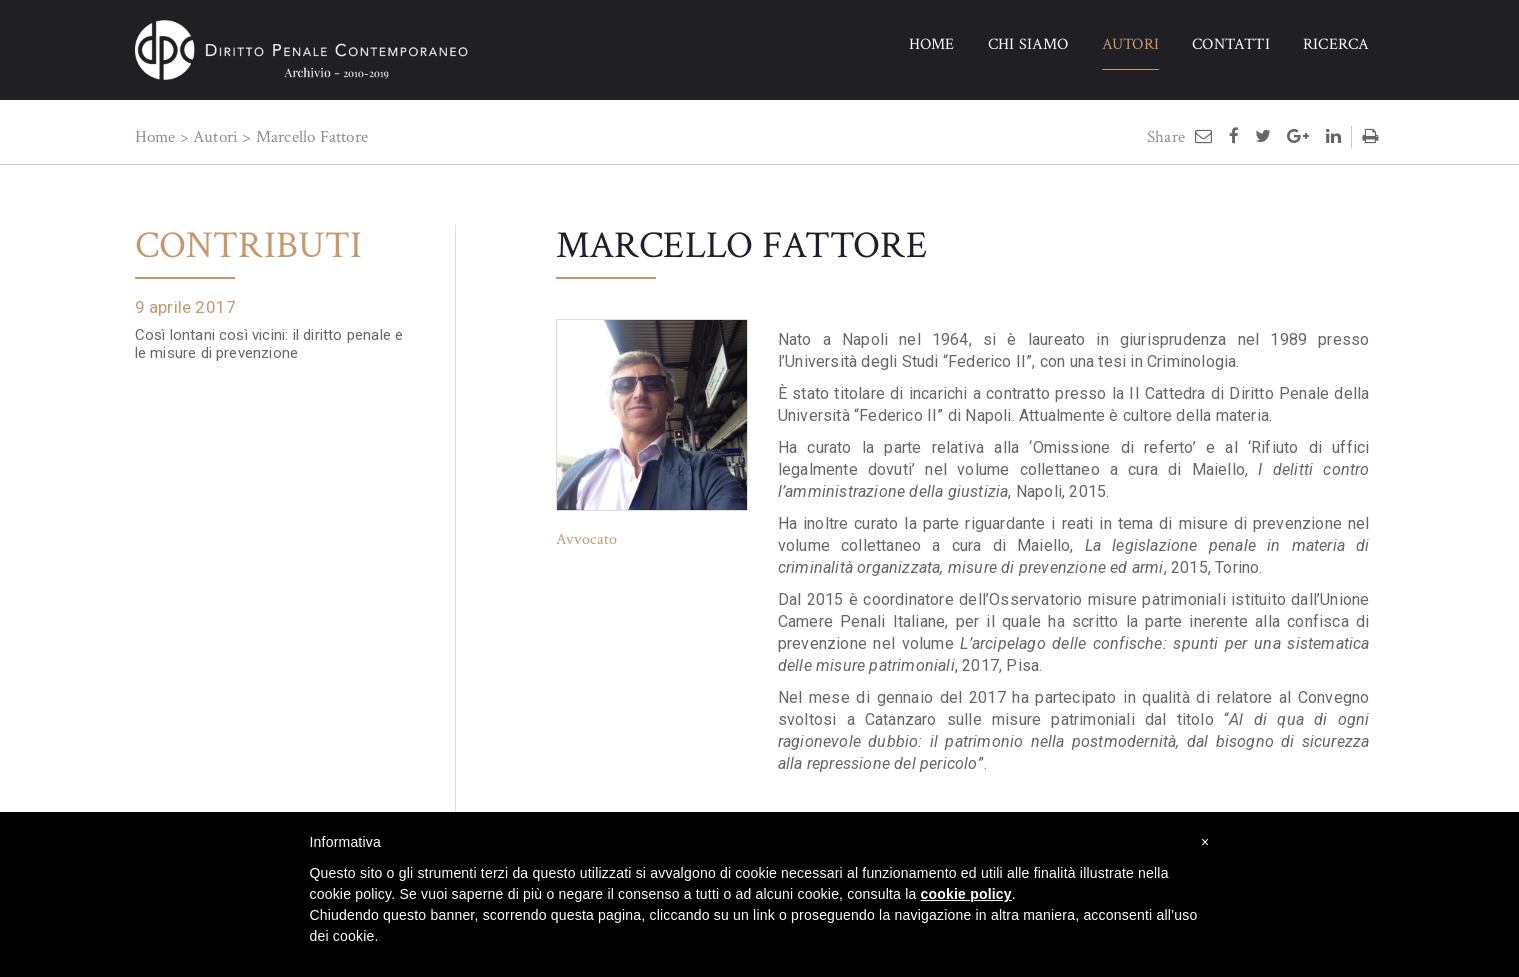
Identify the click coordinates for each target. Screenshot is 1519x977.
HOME (932, 44)
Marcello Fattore (312, 137)
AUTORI (1130, 44)
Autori (215, 137)
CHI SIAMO (1028, 44)
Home (155, 137)
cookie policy (966, 894)
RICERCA (1336, 44)
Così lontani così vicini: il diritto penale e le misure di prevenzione (269, 344)
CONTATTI (1231, 44)
